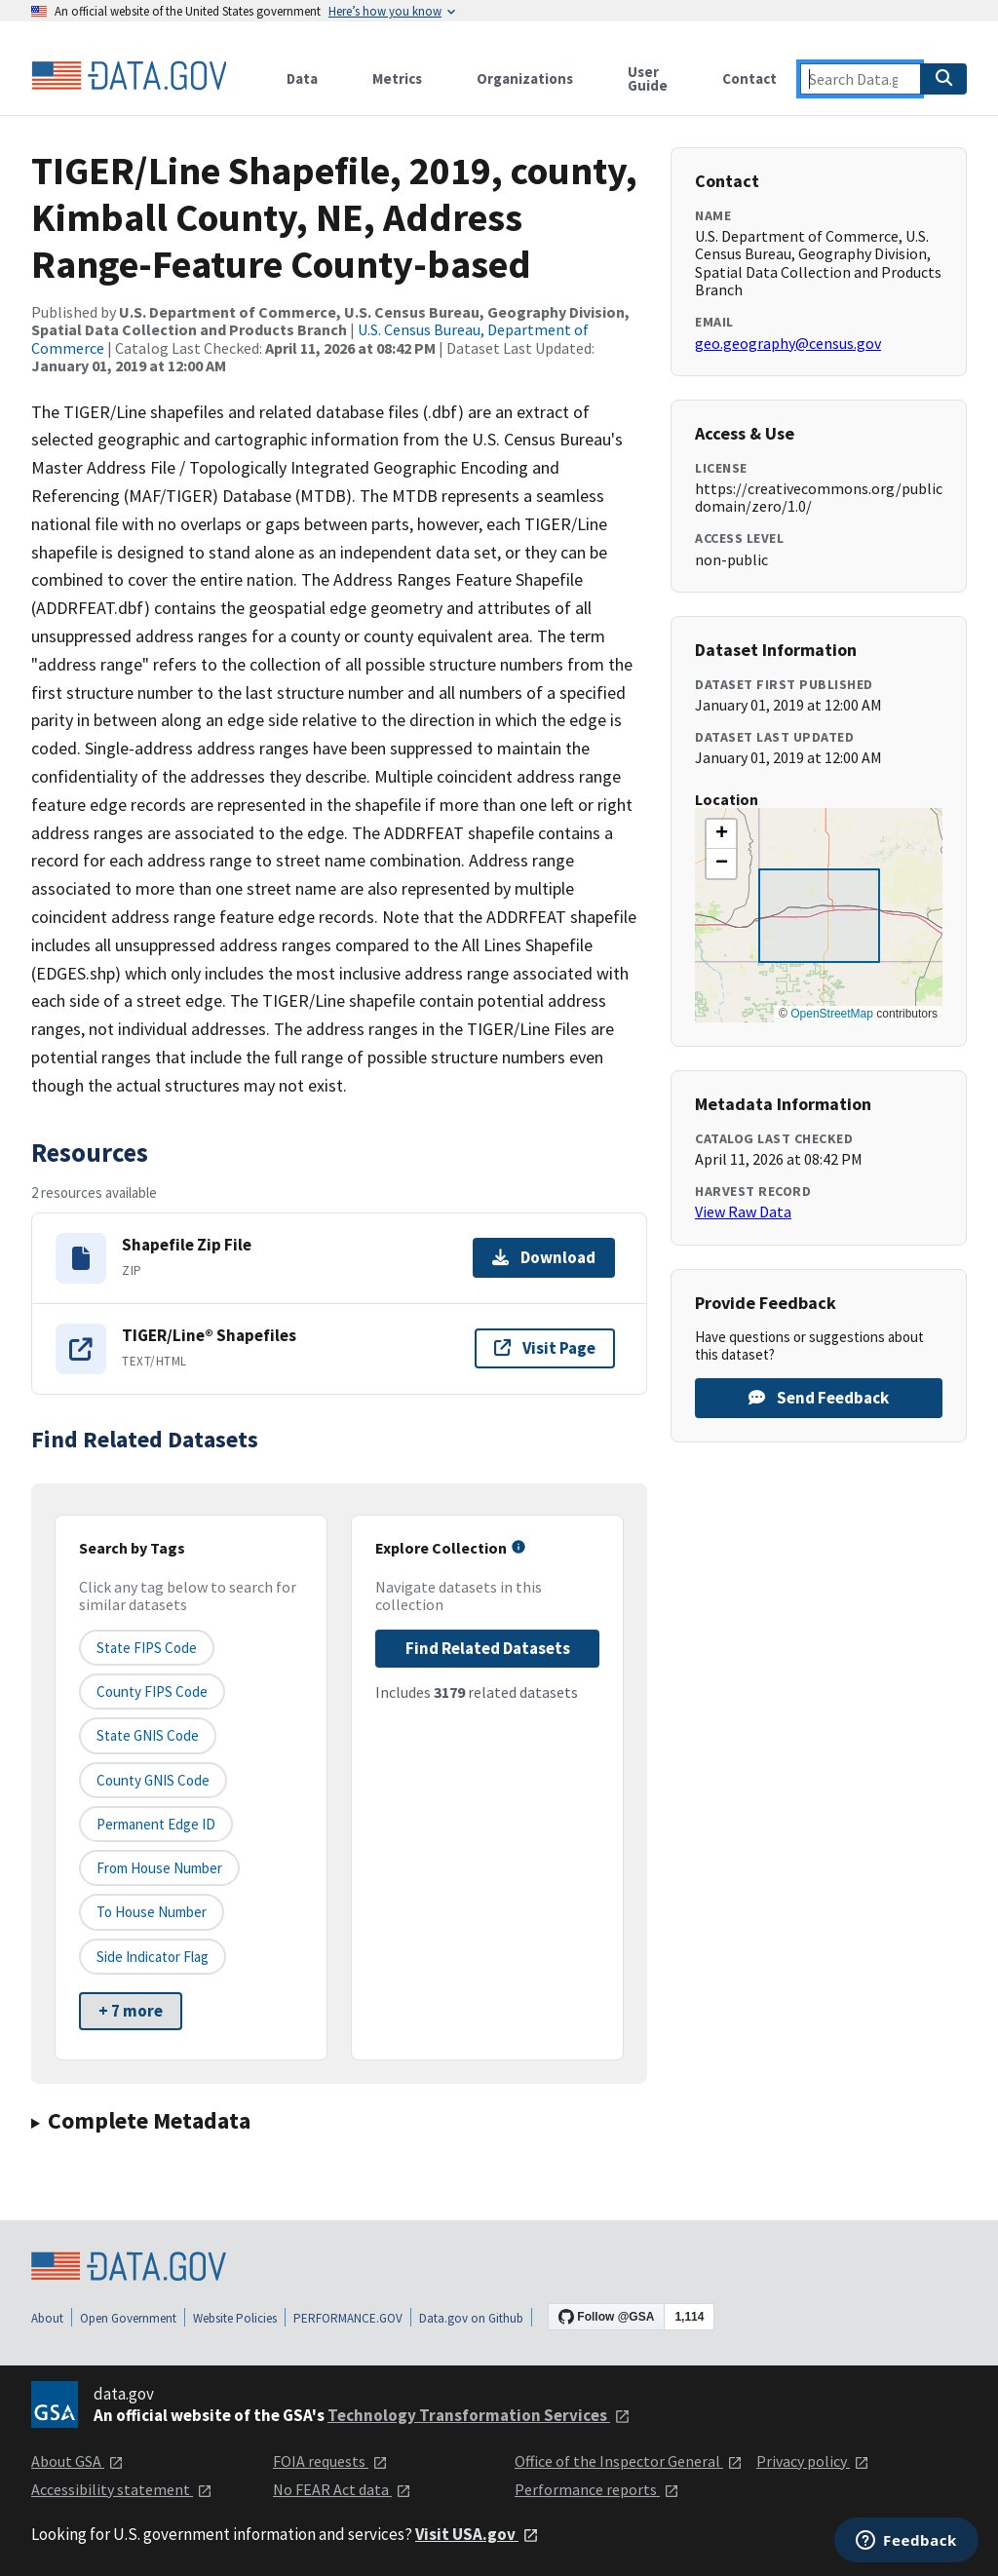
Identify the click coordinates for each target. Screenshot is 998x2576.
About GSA (77, 2461)
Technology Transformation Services (479, 2415)
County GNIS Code (153, 1780)
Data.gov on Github (471, 2318)
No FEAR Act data (342, 2489)
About (47, 2318)
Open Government (128, 2318)
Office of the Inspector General (629, 2461)
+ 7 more (130, 2010)
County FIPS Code (152, 1691)
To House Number (151, 1912)
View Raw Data (743, 1211)
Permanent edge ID (155, 1824)
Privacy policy (812, 2461)
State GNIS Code (147, 1735)
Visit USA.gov (477, 2534)
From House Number (159, 1868)
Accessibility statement (121, 2489)
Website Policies (235, 2318)
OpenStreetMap (831, 1013)
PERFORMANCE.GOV (348, 2318)
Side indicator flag (152, 1956)
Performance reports (597, 2489)
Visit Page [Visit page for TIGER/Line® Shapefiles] (544, 1348)
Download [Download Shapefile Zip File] (543, 1257)
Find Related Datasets (487, 1648)
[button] (721, 834)
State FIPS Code (146, 1647)
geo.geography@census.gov (788, 343)
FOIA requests (330, 2461)
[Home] (128, 76)
